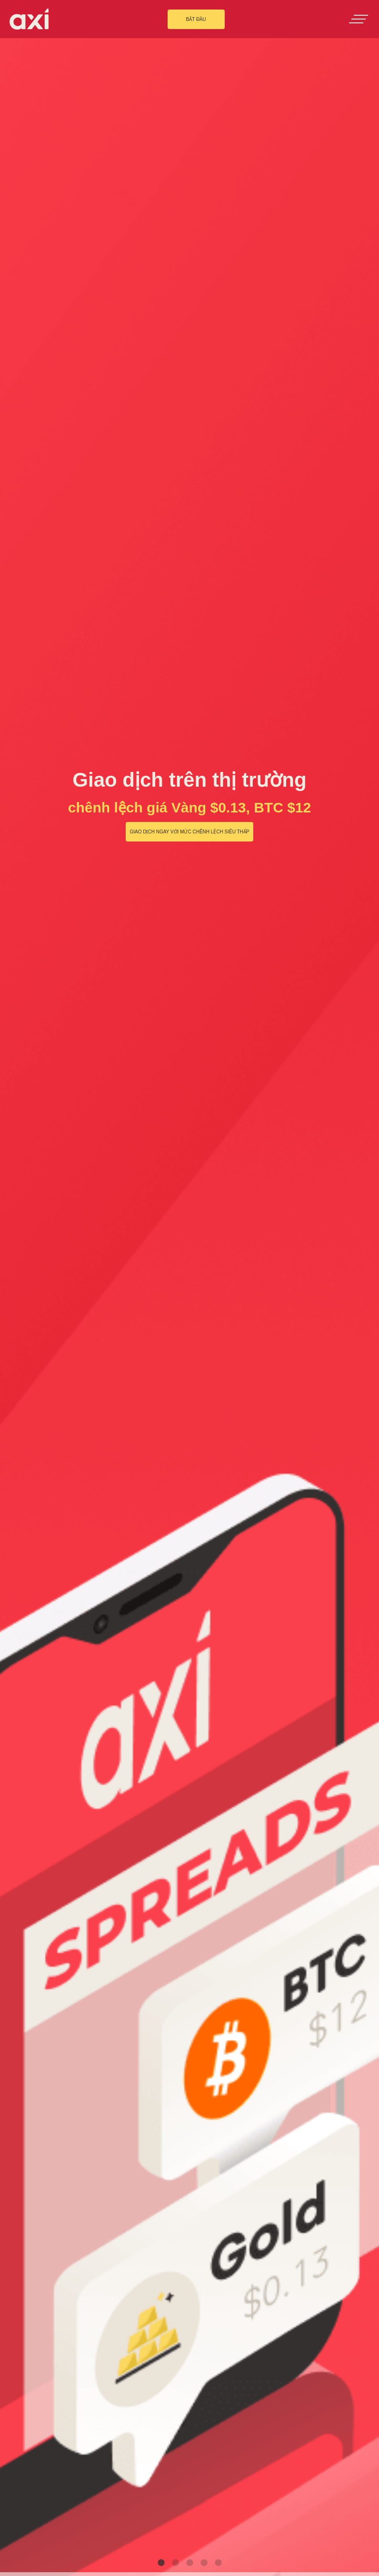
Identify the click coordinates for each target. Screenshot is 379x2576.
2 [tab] (175, 2562)
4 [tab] (204, 2562)
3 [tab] (189, 2562)
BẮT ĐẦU (196, 19)
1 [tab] (161, 2562)
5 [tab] (218, 2562)
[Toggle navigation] (358, 19)
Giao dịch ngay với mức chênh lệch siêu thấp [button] (189, 831)
